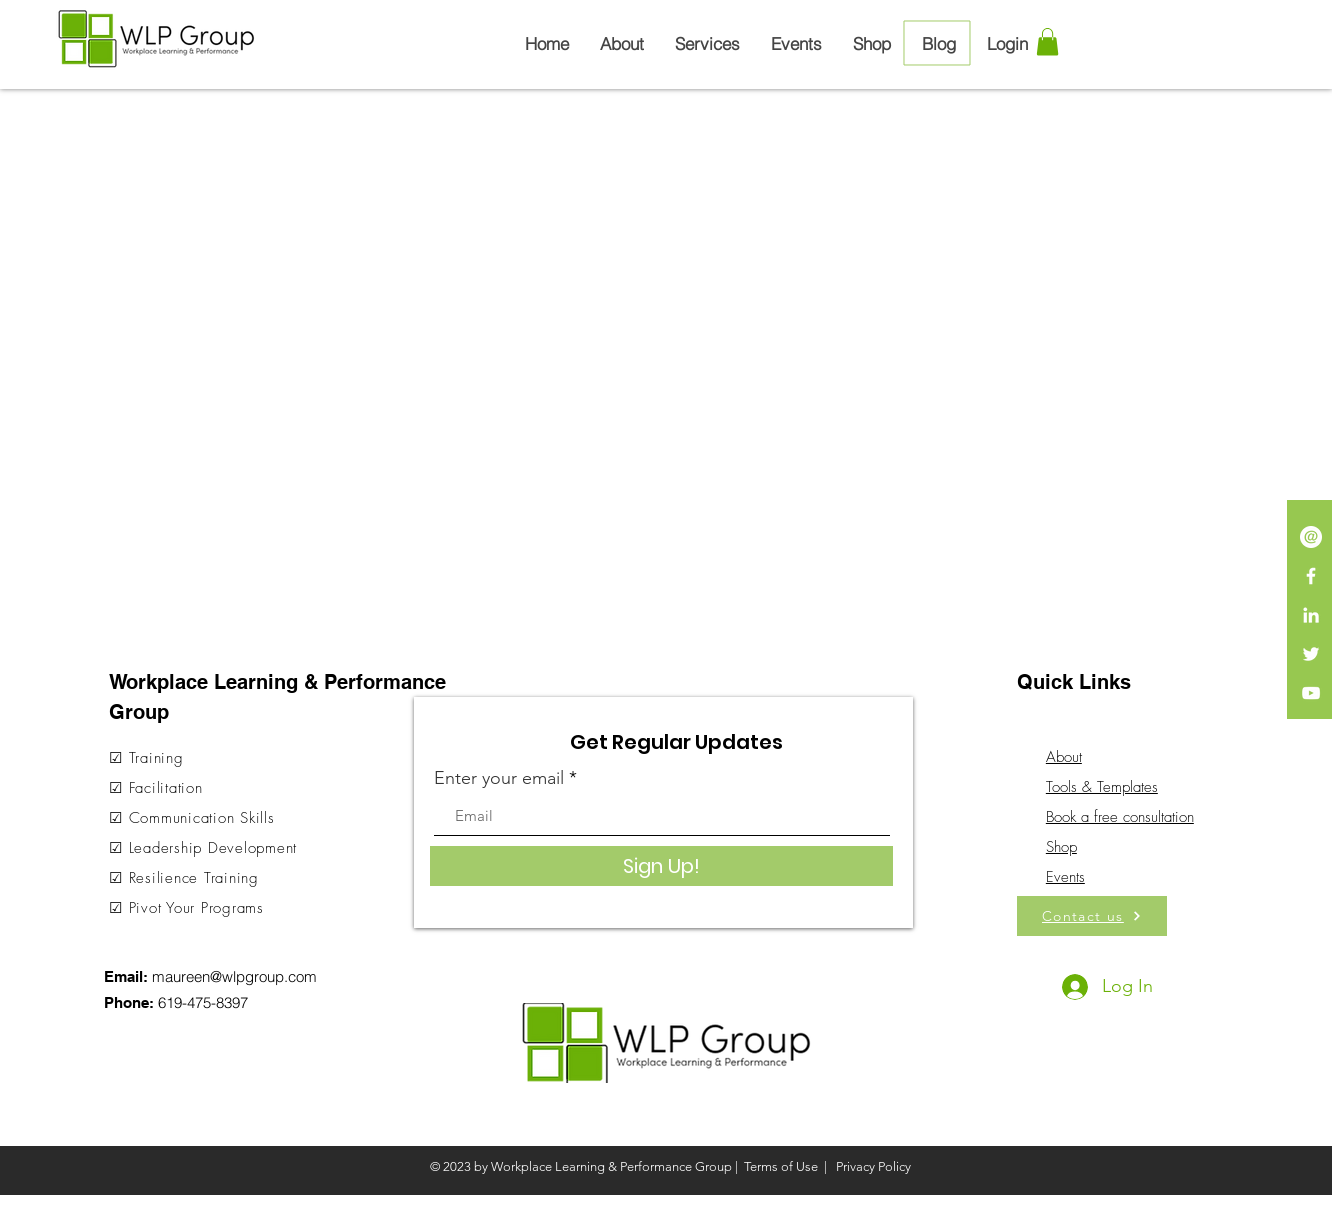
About (1064, 757)
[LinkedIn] (1311, 615)
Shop (1061, 847)
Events (1065, 877)
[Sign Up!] (661, 866)
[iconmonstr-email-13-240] (1311, 537)
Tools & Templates (1102, 787)
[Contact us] (1092, 916)
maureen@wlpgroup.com (234, 976)
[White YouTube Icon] (1311, 693)
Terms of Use (781, 1166)
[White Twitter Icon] (1311, 654)
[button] (1047, 41)
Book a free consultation (1120, 817)
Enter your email (499, 778)
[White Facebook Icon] (1311, 576)
